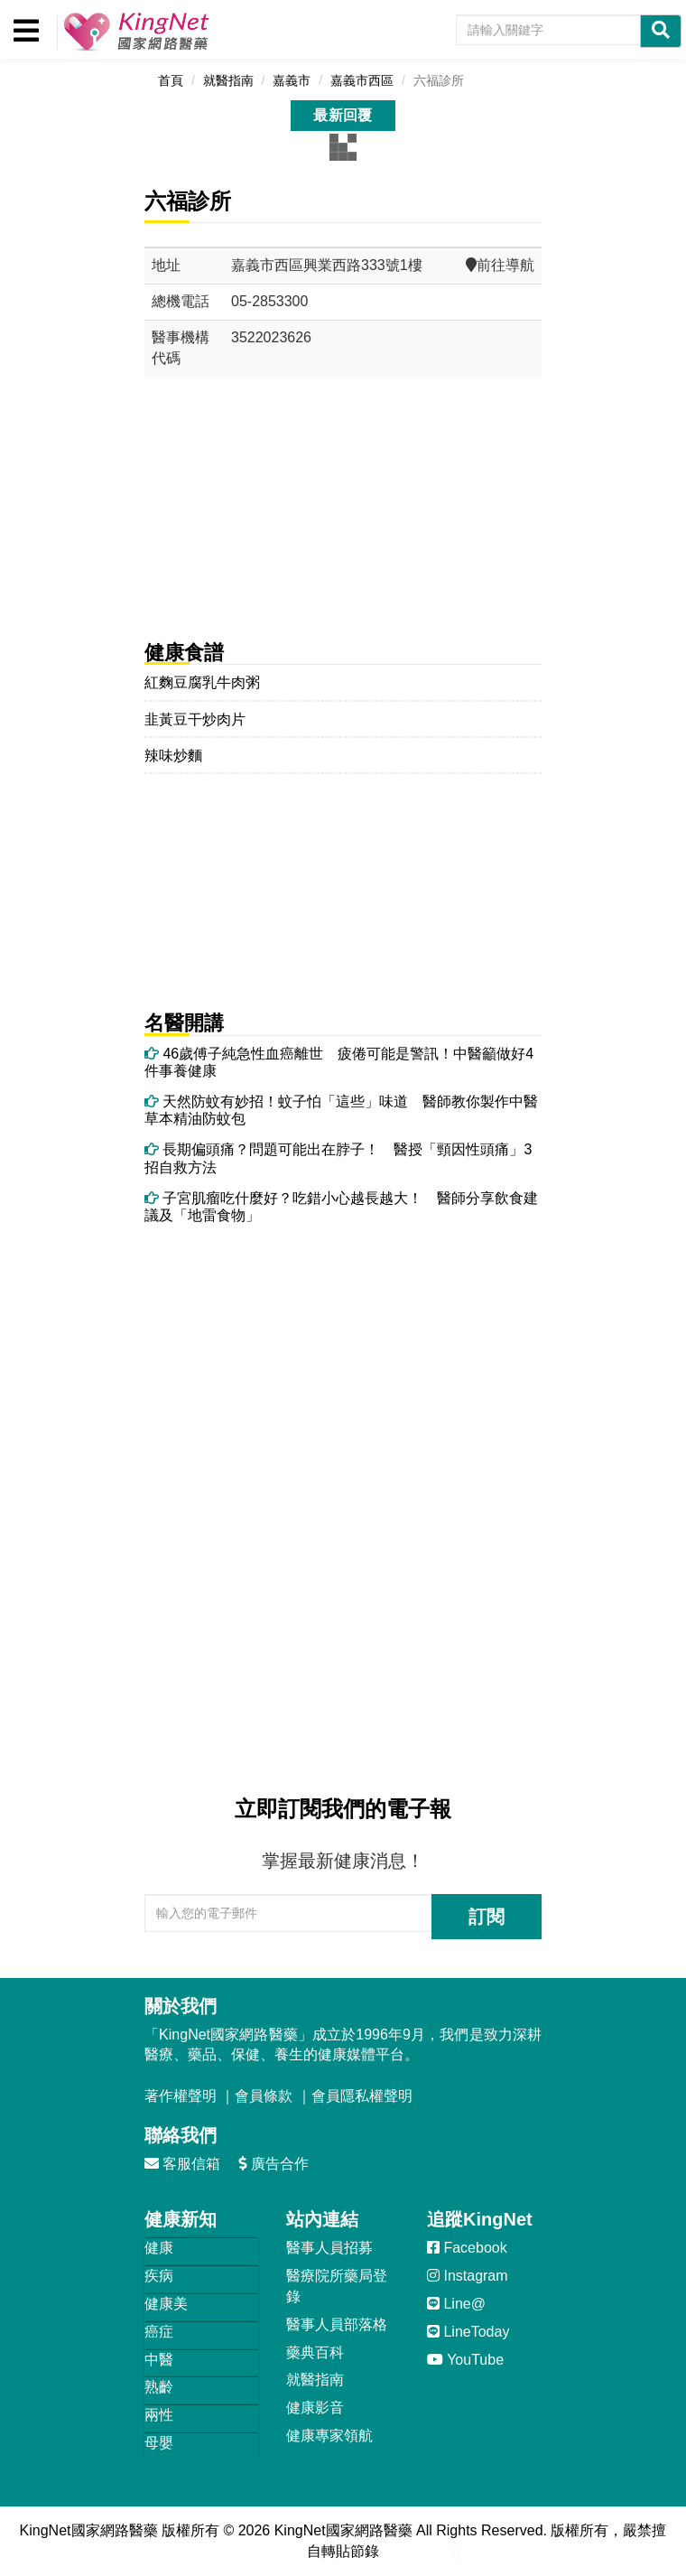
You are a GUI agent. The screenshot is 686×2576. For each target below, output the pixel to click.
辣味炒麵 (173, 755)
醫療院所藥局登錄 (336, 2286)
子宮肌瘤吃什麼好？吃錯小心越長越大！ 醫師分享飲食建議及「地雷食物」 (341, 1206)
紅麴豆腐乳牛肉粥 (202, 682)
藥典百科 (315, 2352)
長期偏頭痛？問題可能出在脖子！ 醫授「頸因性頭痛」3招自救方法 (338, 1158)
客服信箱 (182, 2163)
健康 (158, 2247)
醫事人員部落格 (336, 2324)
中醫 (158, 2359)
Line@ (456, 2303)
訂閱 (486, 1917)
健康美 (166, 2303)
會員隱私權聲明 (362, 2096)
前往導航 (500, 265)
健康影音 (315, 2407)
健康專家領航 (329, 2435)
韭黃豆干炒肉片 (195, 719)
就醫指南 (315, 2379)
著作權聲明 (180, 2096)
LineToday (468, 2331)
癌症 (158, 2331)
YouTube (465, 2359)
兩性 (158, 2414)
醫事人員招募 (329, 2247)
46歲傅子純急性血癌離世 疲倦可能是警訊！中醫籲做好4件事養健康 (338, 1062)
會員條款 (263, 2096)
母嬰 (158, 2442)
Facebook (467, 2247)
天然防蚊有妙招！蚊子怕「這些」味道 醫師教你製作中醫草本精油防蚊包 (341, 1110)
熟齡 (158, 2386)
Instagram (467, 2275)
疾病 (158, 2275)
